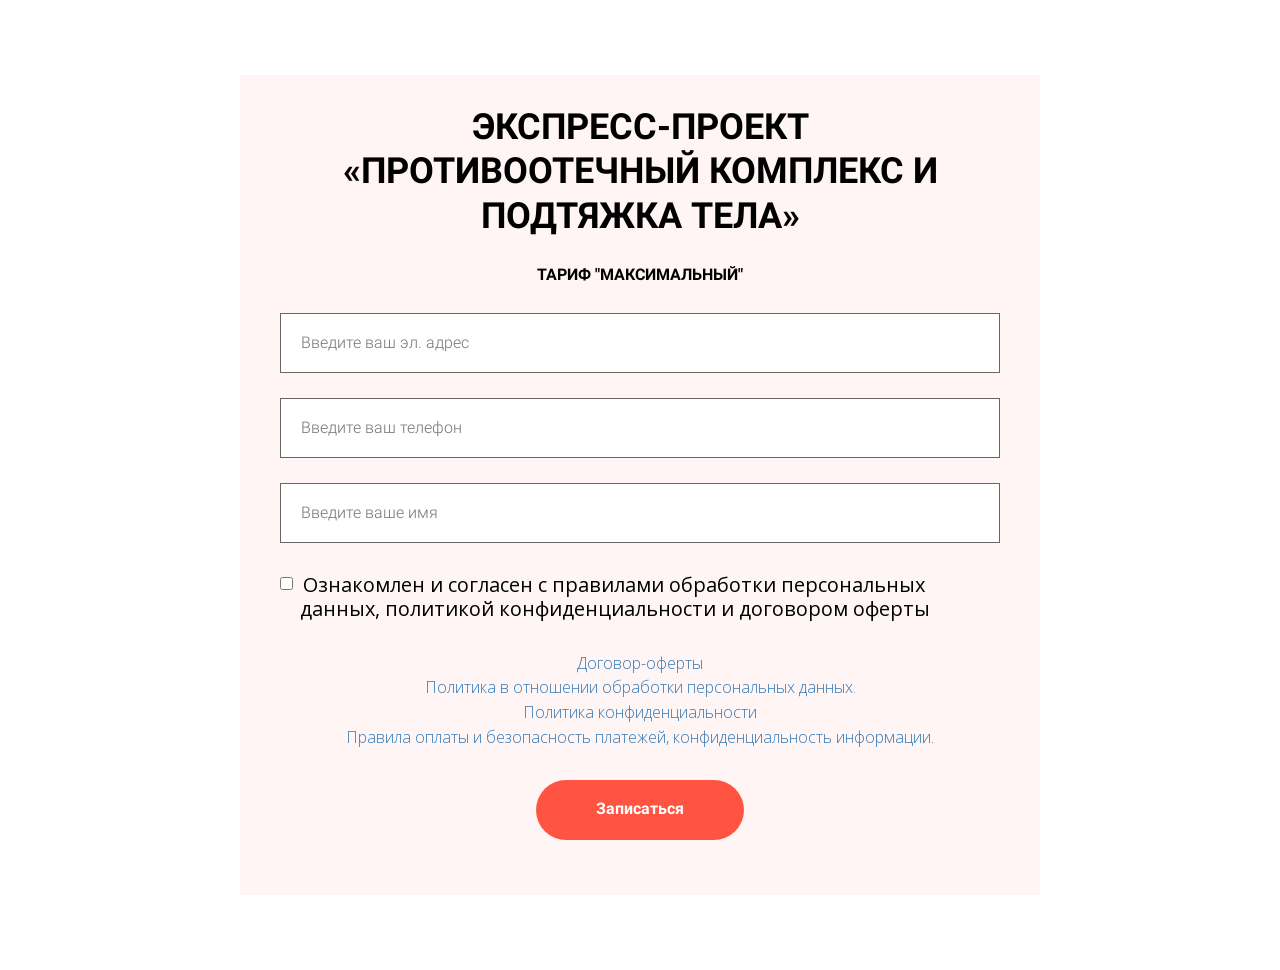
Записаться (640, 808)
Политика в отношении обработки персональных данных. (640, 687)
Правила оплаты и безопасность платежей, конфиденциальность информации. (640, 737)
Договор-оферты (640, 663)
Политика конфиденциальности (640, 712)
